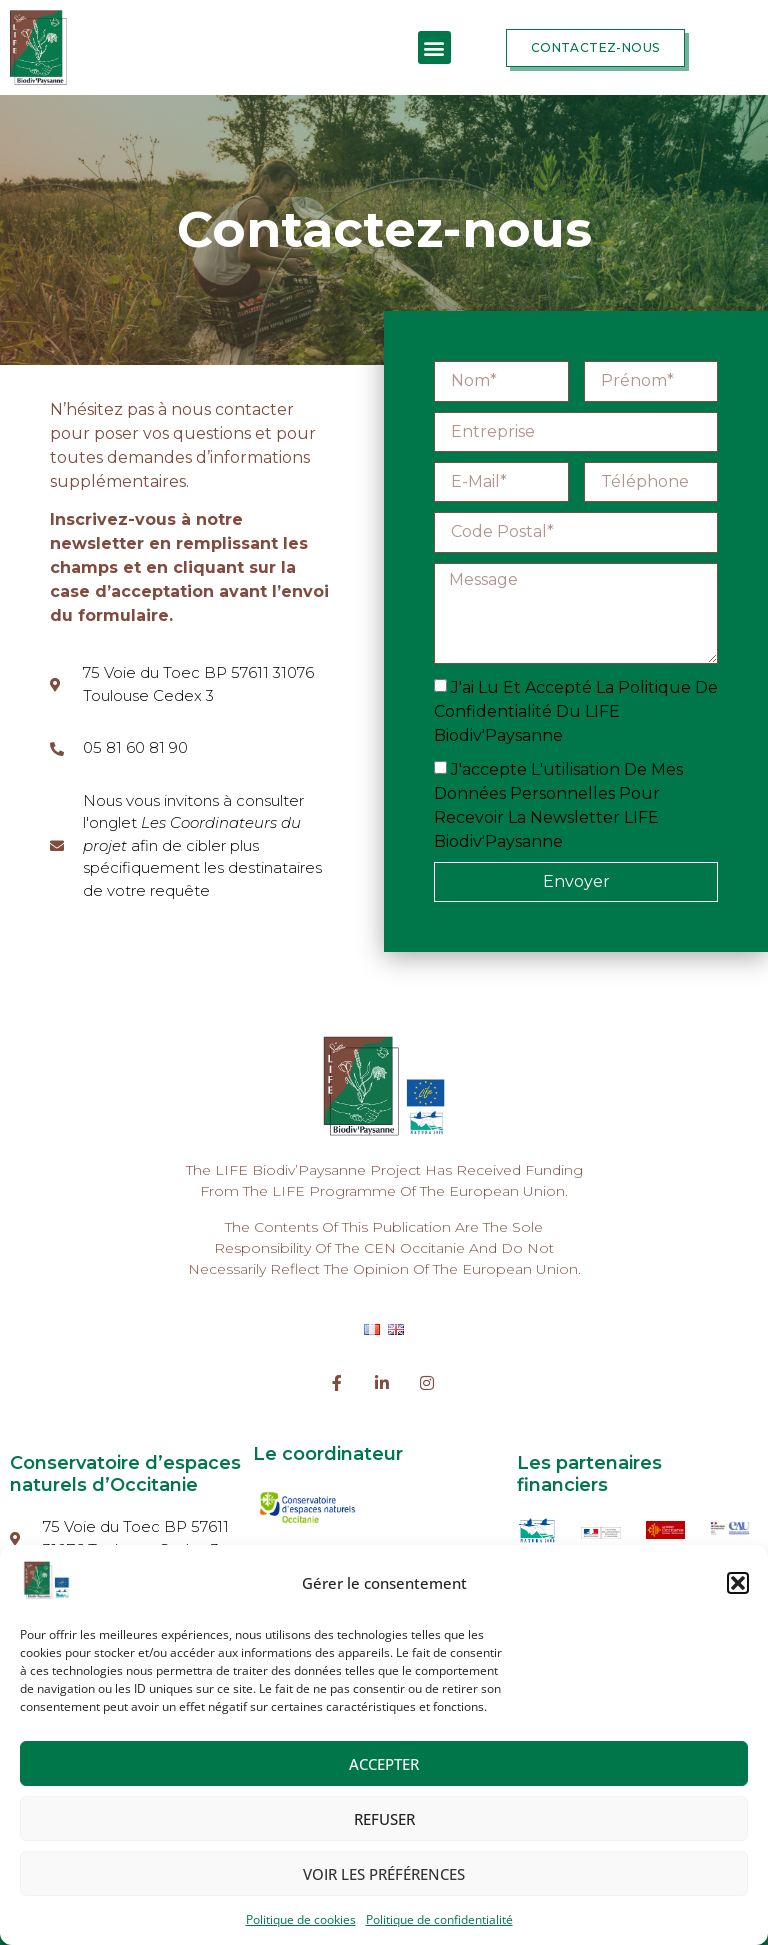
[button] (738, 1583)
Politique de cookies (301, 1919)
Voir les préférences (384, 1874)
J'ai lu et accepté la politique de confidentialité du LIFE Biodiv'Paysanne (576, 711)
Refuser (384, 1819)
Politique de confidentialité (439, 1919)
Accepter (384, 1764)
